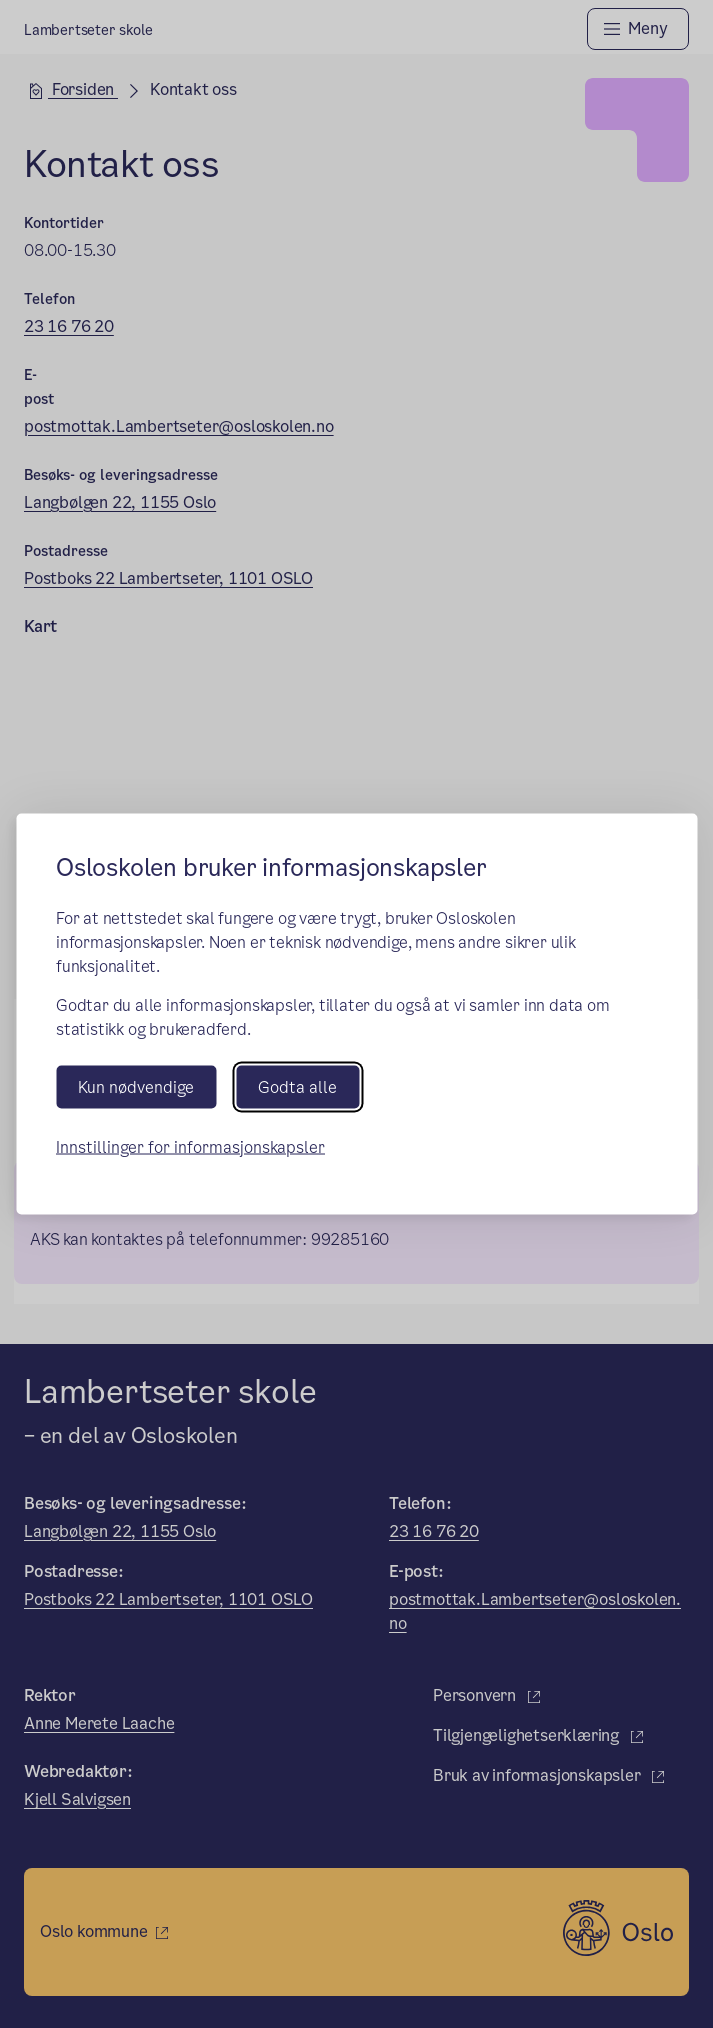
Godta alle (297, 1086)
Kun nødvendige (136, 1086)
